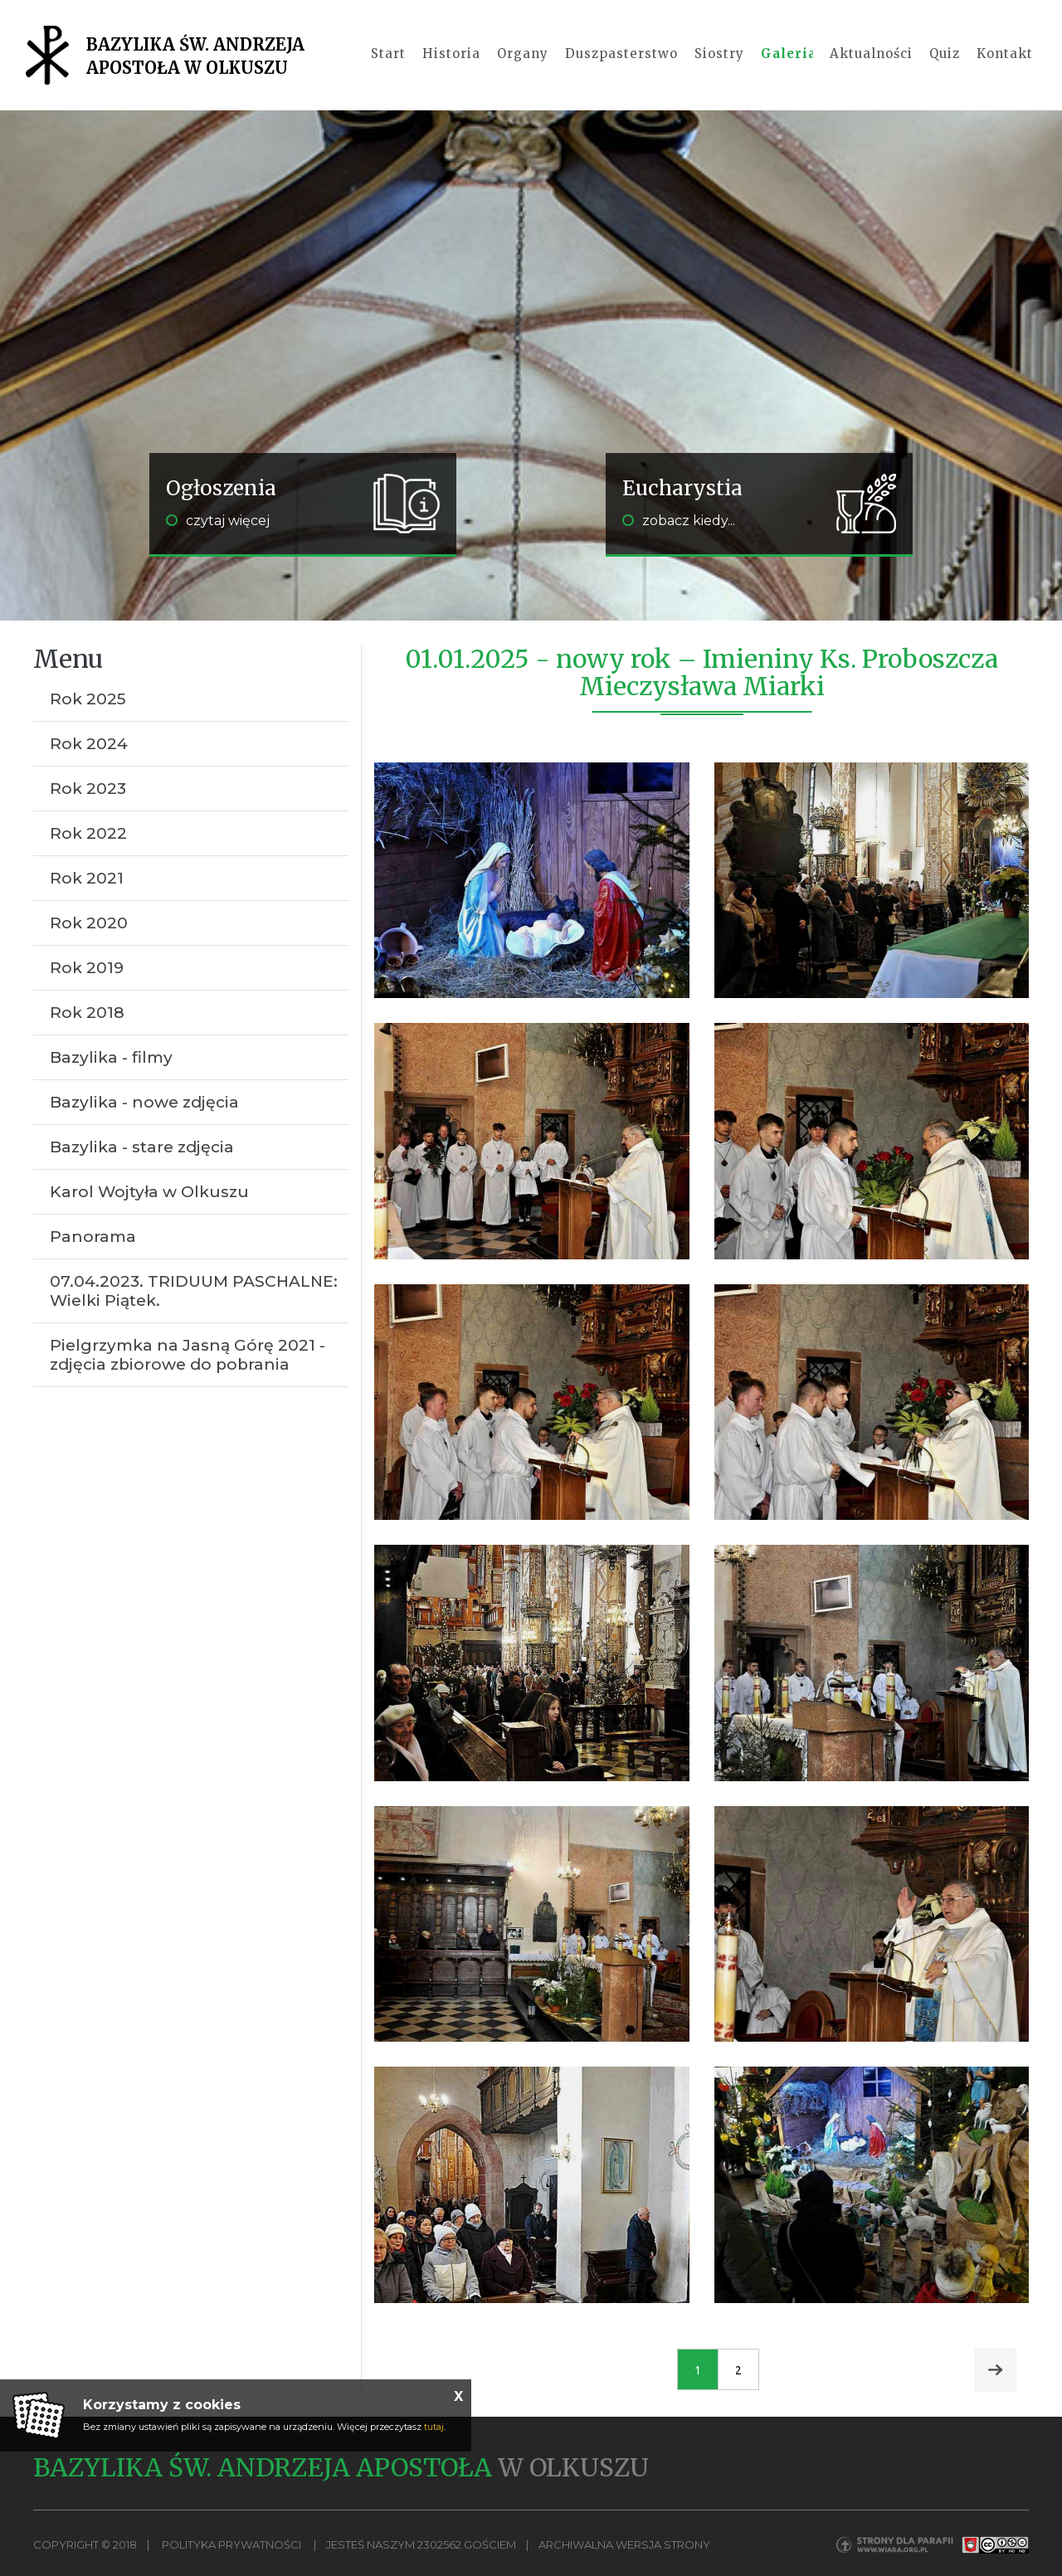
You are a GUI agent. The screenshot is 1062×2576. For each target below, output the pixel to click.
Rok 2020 (89, 923)
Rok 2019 (87, 967)
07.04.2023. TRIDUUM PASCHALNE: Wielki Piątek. (194, 1291)
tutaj (434, 2426)
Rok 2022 (88, 833)
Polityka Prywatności (231, 2544)
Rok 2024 (89, 743)
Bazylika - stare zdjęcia (142, 1147)
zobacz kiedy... (678, 520)
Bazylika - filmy (111, 1057)
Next (995, 2370)
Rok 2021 (87, 878)
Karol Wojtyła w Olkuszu (149, 1191)
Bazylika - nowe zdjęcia (144, 1102)
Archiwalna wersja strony (624, 2544)
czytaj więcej (218, 520)
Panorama (93, 1236)
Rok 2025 (88, 699)
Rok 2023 (88, 788)
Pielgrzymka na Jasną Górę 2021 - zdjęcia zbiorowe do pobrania (187, 1355)
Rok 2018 (87, 1012)
